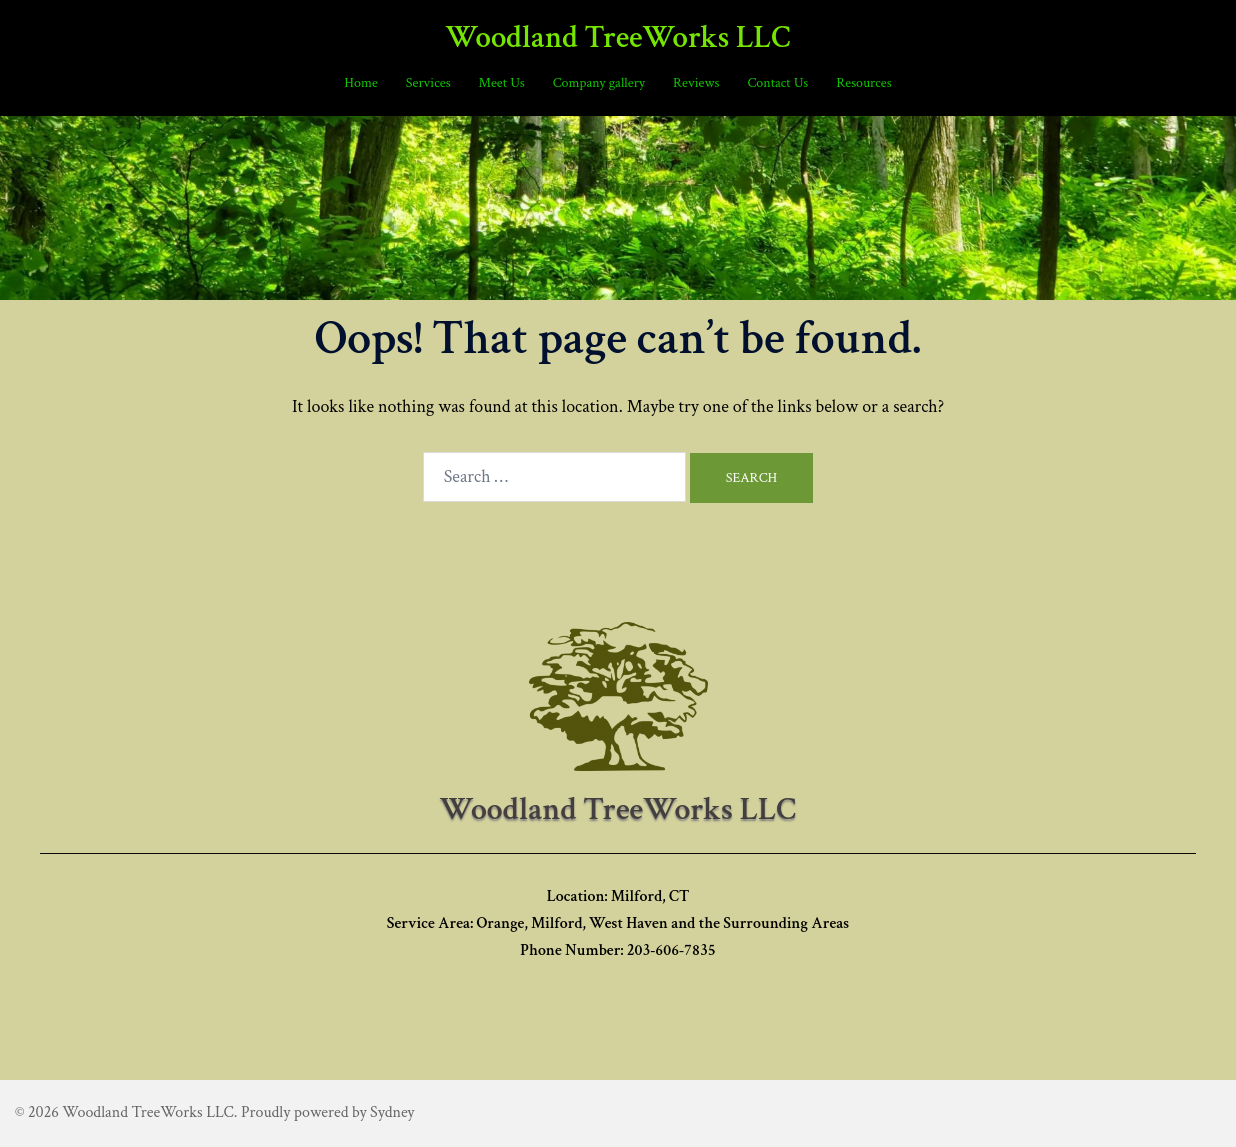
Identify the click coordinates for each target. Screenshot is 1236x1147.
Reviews (696, 83)
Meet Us (502, 83)
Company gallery (599, 83)
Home (360, 83)
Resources (863, 83)
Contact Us (777, 83)
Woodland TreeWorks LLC (617, 38)
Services (428, 83)
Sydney (392, 1112)
